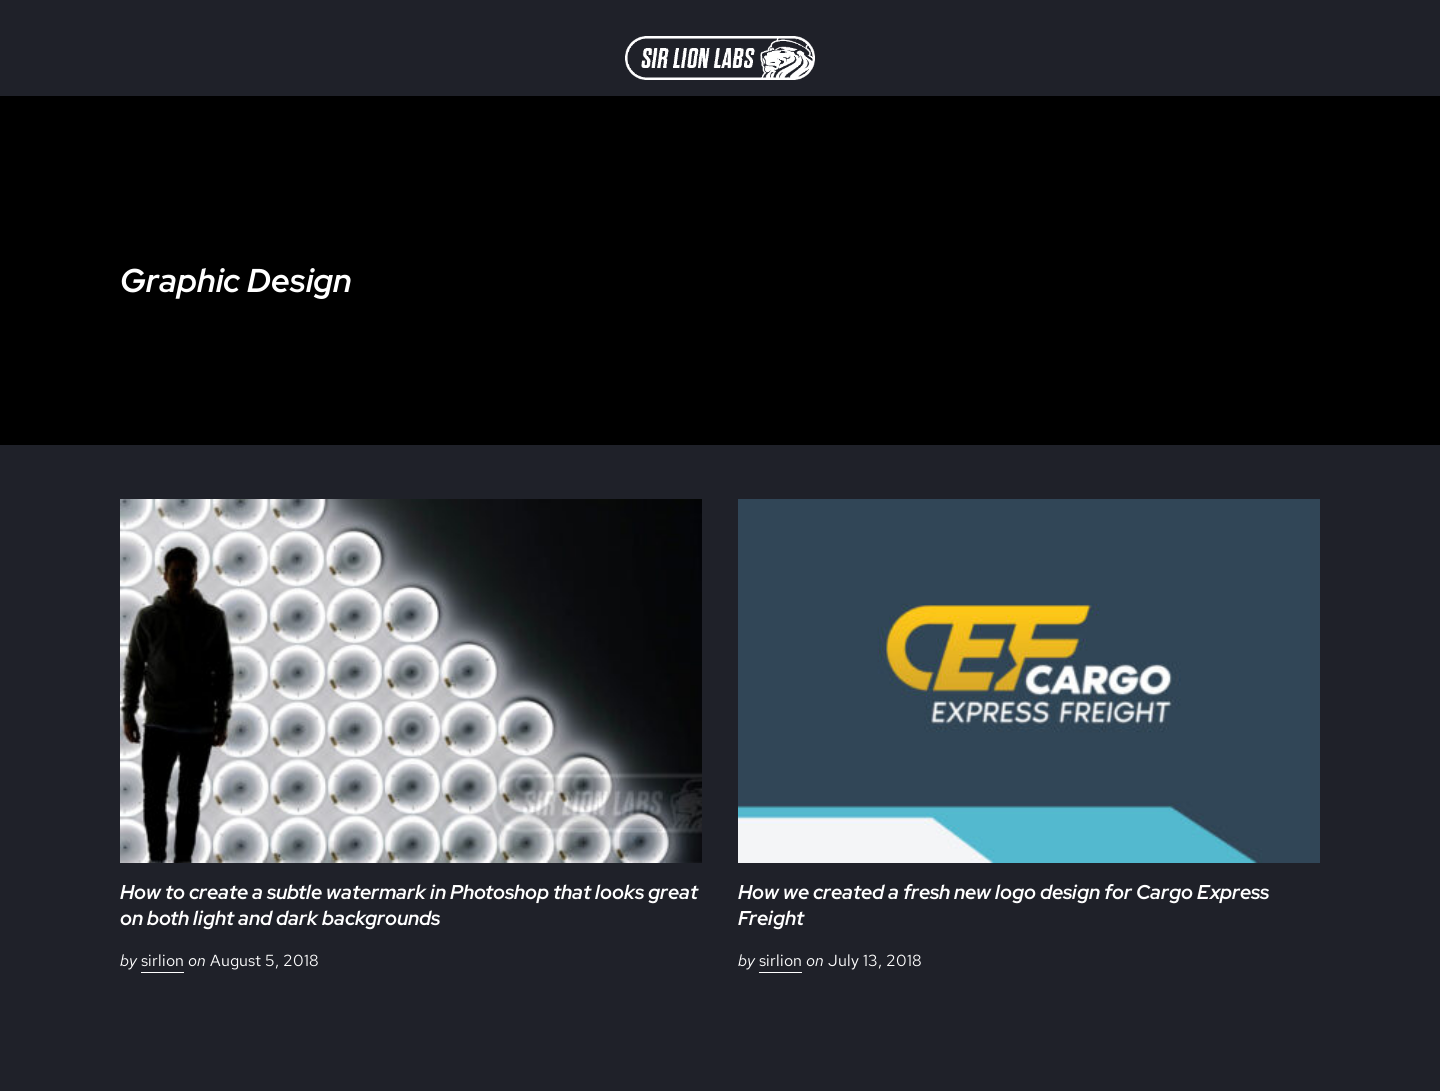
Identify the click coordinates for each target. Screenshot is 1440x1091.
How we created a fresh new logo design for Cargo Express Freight (1003, 905)
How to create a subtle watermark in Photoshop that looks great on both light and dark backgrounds (409, 905)
